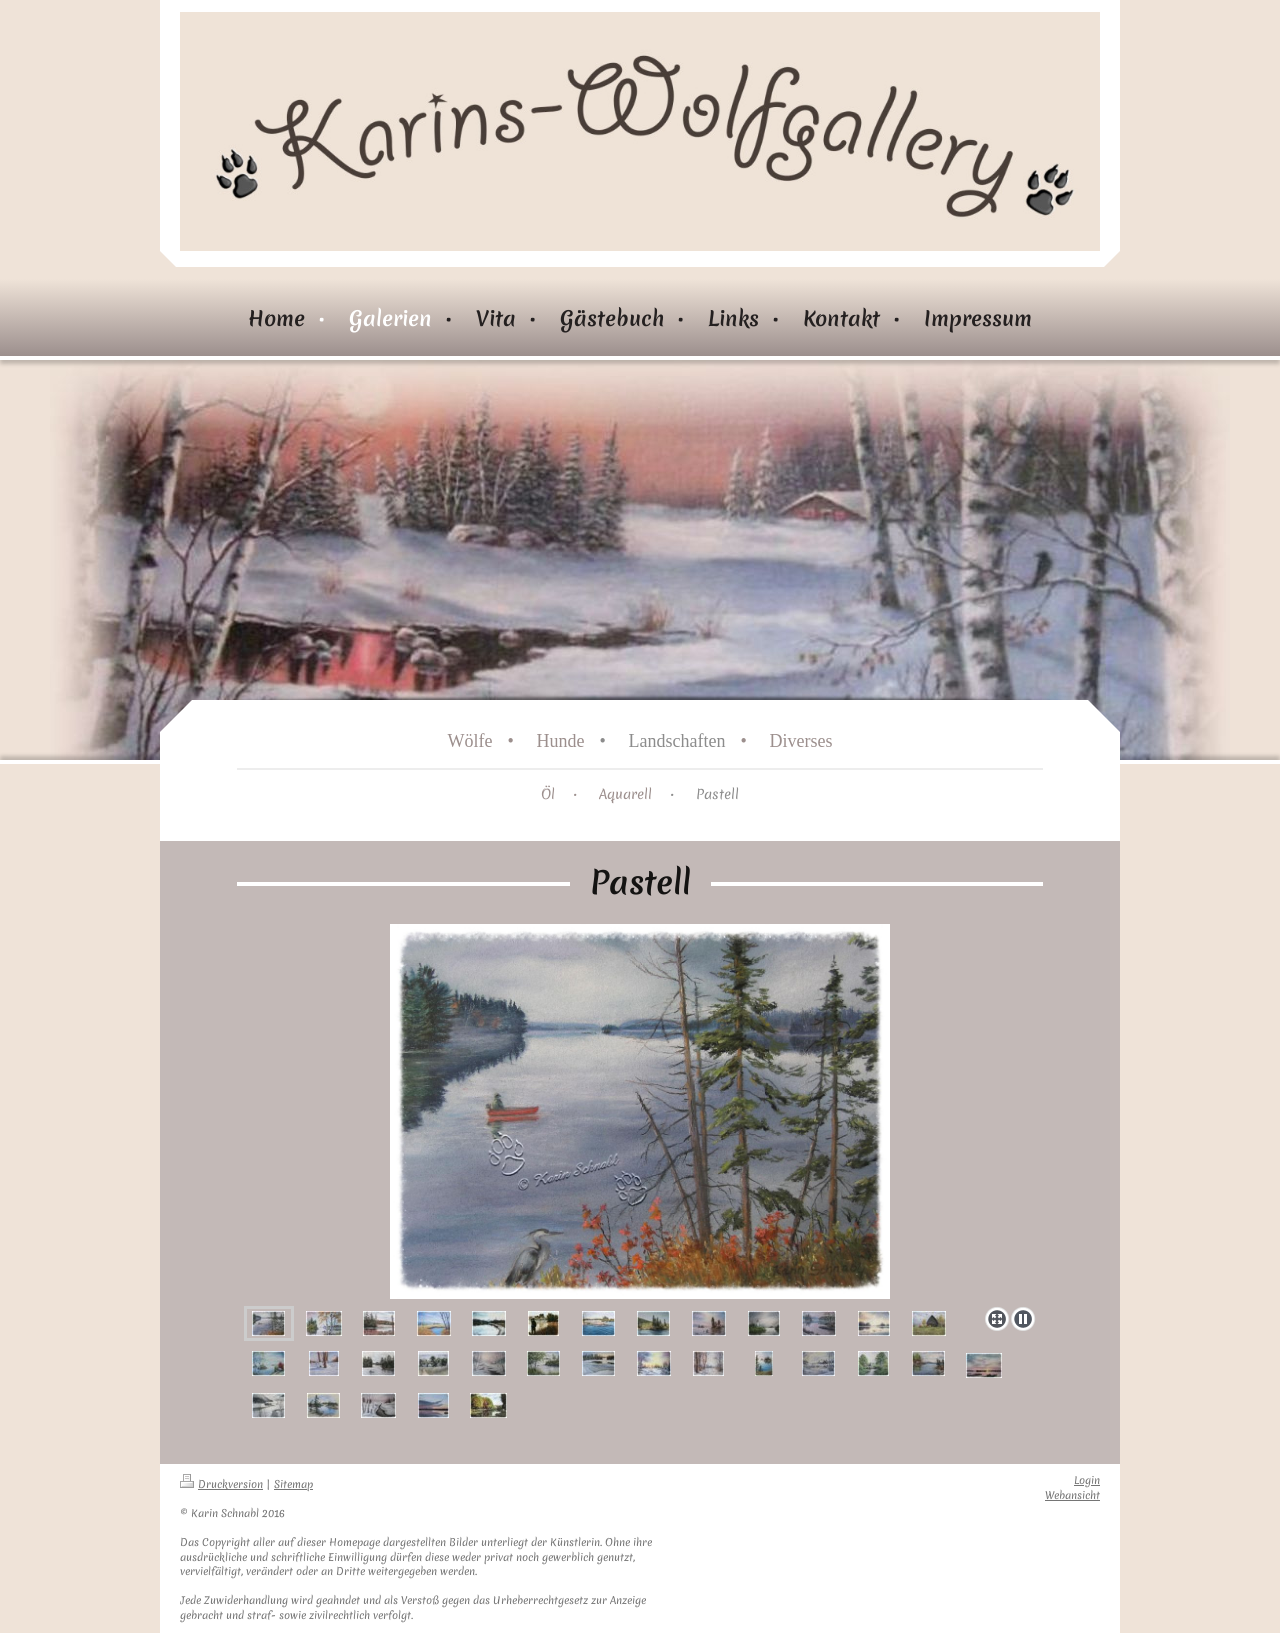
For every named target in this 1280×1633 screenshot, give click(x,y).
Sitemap (293, 1484)
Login (1087, 1480)
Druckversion (221, 1484)
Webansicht (1072, 1495)
